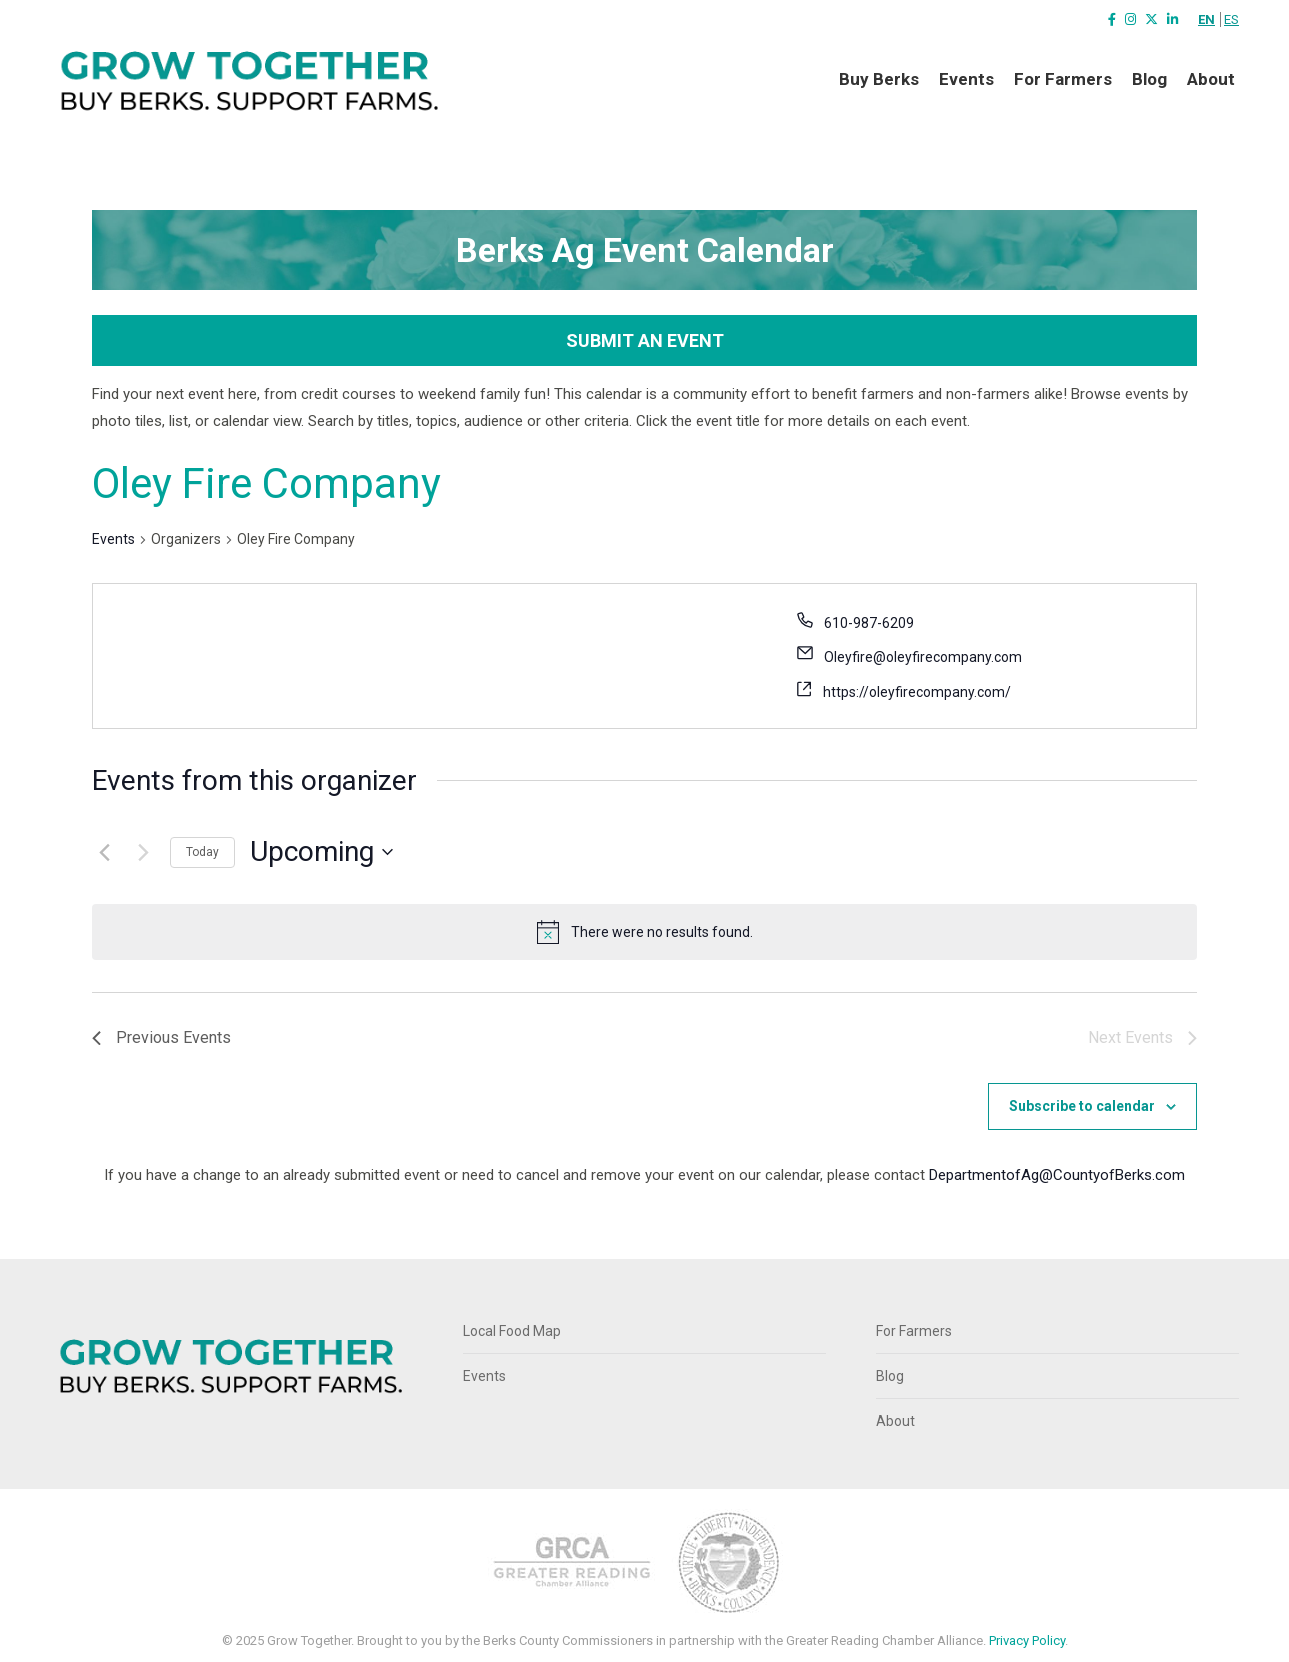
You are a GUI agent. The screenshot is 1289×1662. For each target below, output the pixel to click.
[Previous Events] (104, 852)
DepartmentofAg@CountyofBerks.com (1057, 1175)
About (895, 1421)
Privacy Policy (1027, 1640)
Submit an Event (645, 340)
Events (113, 539)
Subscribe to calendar (1082, 1106)
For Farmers (914, 1331)
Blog (890, 1376)
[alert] (662, 932)
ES (1231, 19)
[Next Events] (143, 852)
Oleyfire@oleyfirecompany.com (923, 657)
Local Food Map (512, 1331)
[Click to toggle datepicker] (321, 852)
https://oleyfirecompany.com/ (917, 692)
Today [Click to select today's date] (202, 852)
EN (1206, 19)
